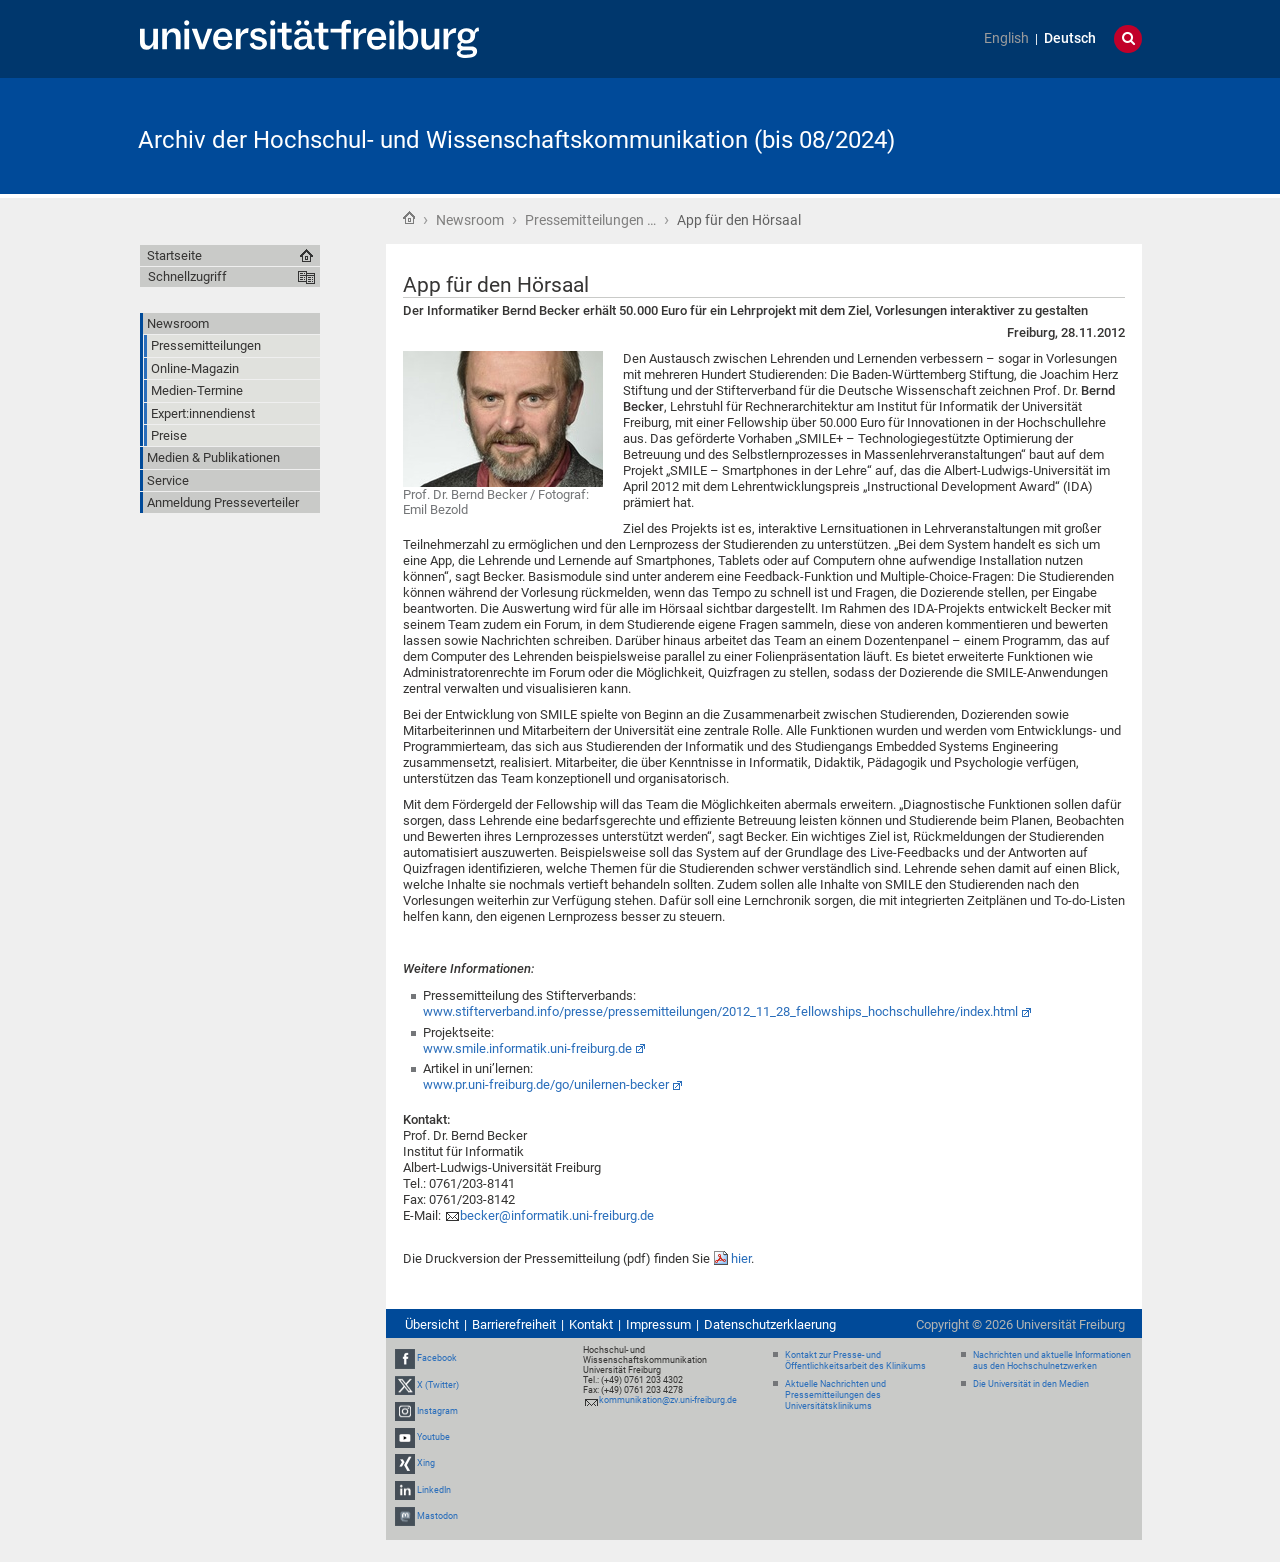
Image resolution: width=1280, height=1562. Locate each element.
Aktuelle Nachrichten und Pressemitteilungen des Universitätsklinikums (835, 1395)
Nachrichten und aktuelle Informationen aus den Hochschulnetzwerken (1052, 1360)
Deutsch (1070, 38)
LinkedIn (434, 1490)
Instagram (437, 1411)
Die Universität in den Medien (1031, 1384)
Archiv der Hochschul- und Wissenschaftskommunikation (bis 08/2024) (516, 140)
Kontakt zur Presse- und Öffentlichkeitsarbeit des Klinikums (855, 1360)
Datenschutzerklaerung (770, 1324)
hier (741, 1258)
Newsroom (470, 220)
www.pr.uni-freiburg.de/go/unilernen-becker (546, 1084)
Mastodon (437, 1516)
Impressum (658, 1324)
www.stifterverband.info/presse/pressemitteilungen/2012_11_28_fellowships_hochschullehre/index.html (720, 1011)
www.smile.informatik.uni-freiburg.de (527, 1048)
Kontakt (591, 1324)
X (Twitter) (438, 1385)
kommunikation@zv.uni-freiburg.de (668, 1400)
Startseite (409, 218)
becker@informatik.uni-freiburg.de (557, 1215)
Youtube (433, 1437)
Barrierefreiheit (514, 1324)
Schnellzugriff (187, 276)
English (1006, 38)
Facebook (437, 1359)
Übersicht (432, 1324)
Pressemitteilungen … (590, 220)
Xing (426, 1463)
